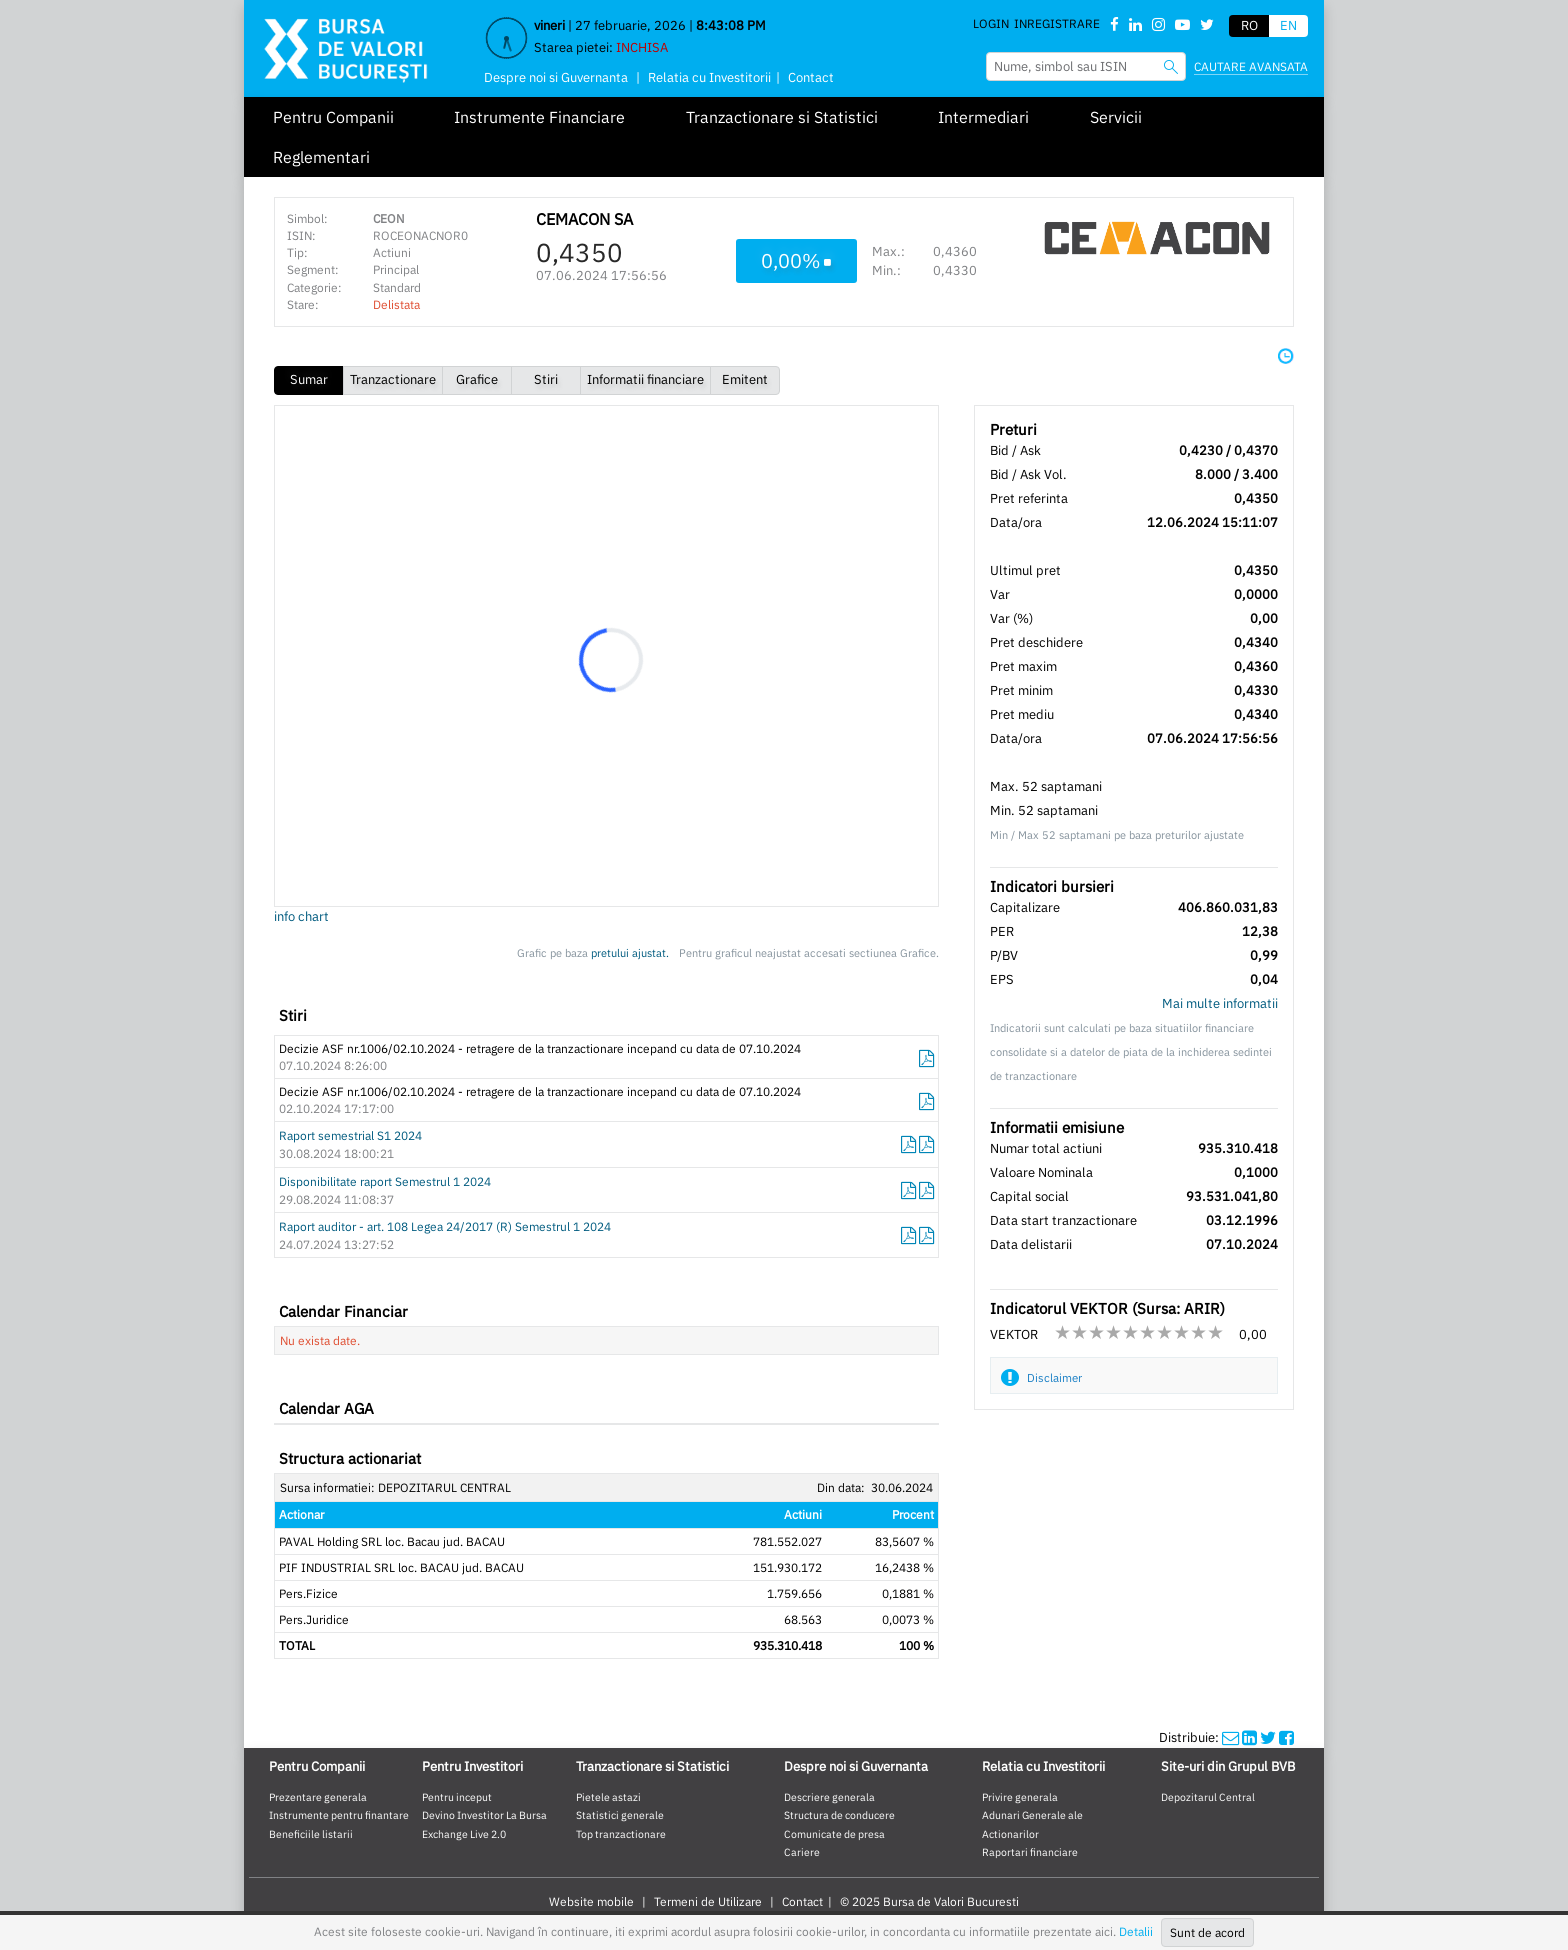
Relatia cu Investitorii (709, 77)
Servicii (1116, 117)
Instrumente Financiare (539, 117)
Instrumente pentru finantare (339, 1815)
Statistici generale (620, 1815)
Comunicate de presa (834, 1834)
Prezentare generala (318, 1797)
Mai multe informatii (1220, 1003)
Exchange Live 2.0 (464, 1834)
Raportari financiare (1030, 1852)
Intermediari (983, 117)
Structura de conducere (839, 1815)
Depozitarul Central (1208, 1797)
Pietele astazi (608, 1797)
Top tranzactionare (621, 1834)
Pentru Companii (333, 117)
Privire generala (1020, 1797)
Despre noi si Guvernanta (556, 77)
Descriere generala (829, 1797)
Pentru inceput (457, 1797)
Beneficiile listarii (311, 1834)
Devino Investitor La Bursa (484, 1815)
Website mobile (591, 1901)
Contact (811, 77)
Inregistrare (1057, 23)
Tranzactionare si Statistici (782, 117)
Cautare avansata (1251, 66)
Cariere (802, 1852)
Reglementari (321, 157)
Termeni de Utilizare (708, 1901)
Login (991, 23)
